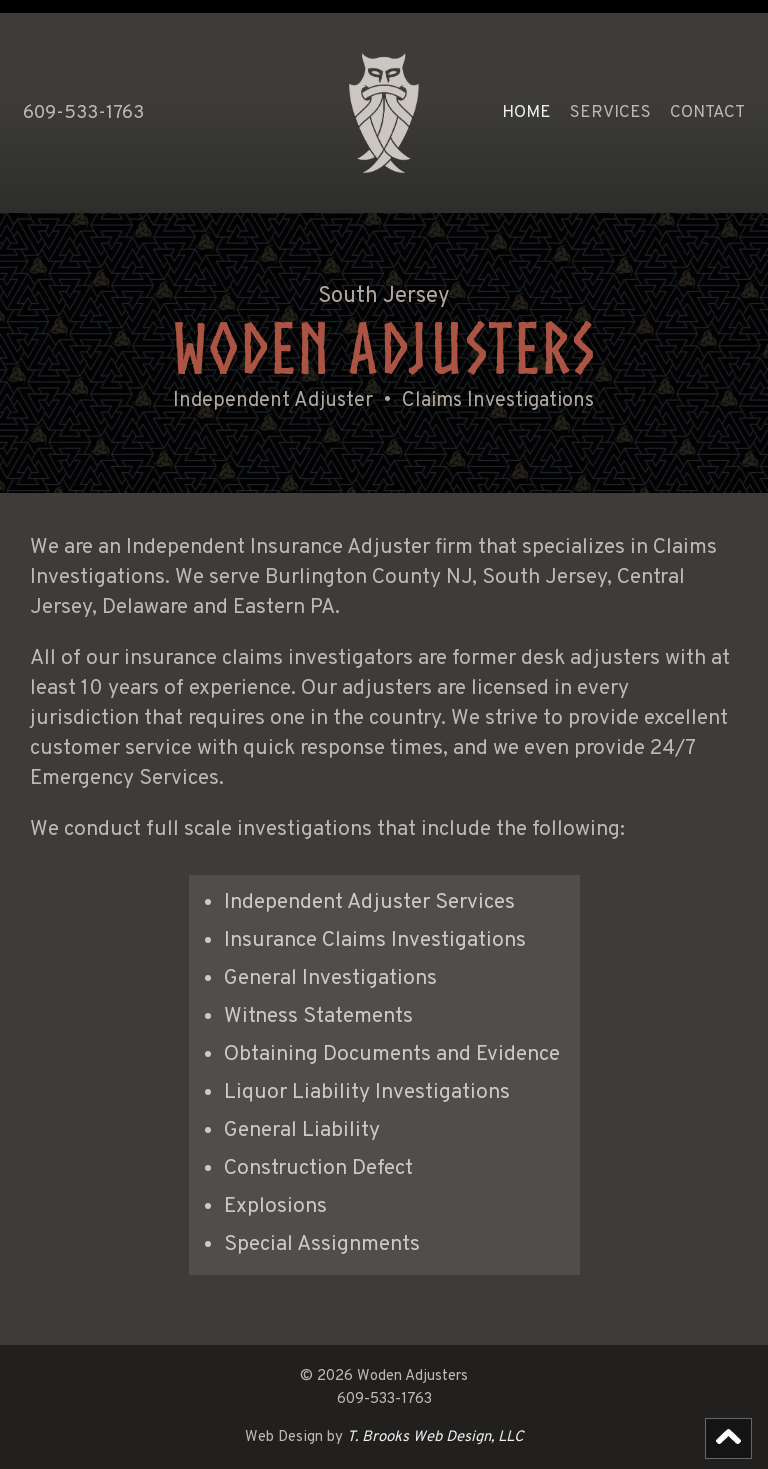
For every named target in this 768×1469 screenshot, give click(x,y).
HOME (526, 113)
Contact (707, 113)
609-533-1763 (83, 113)
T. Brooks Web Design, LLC (435, 1437)
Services (610, 113)
